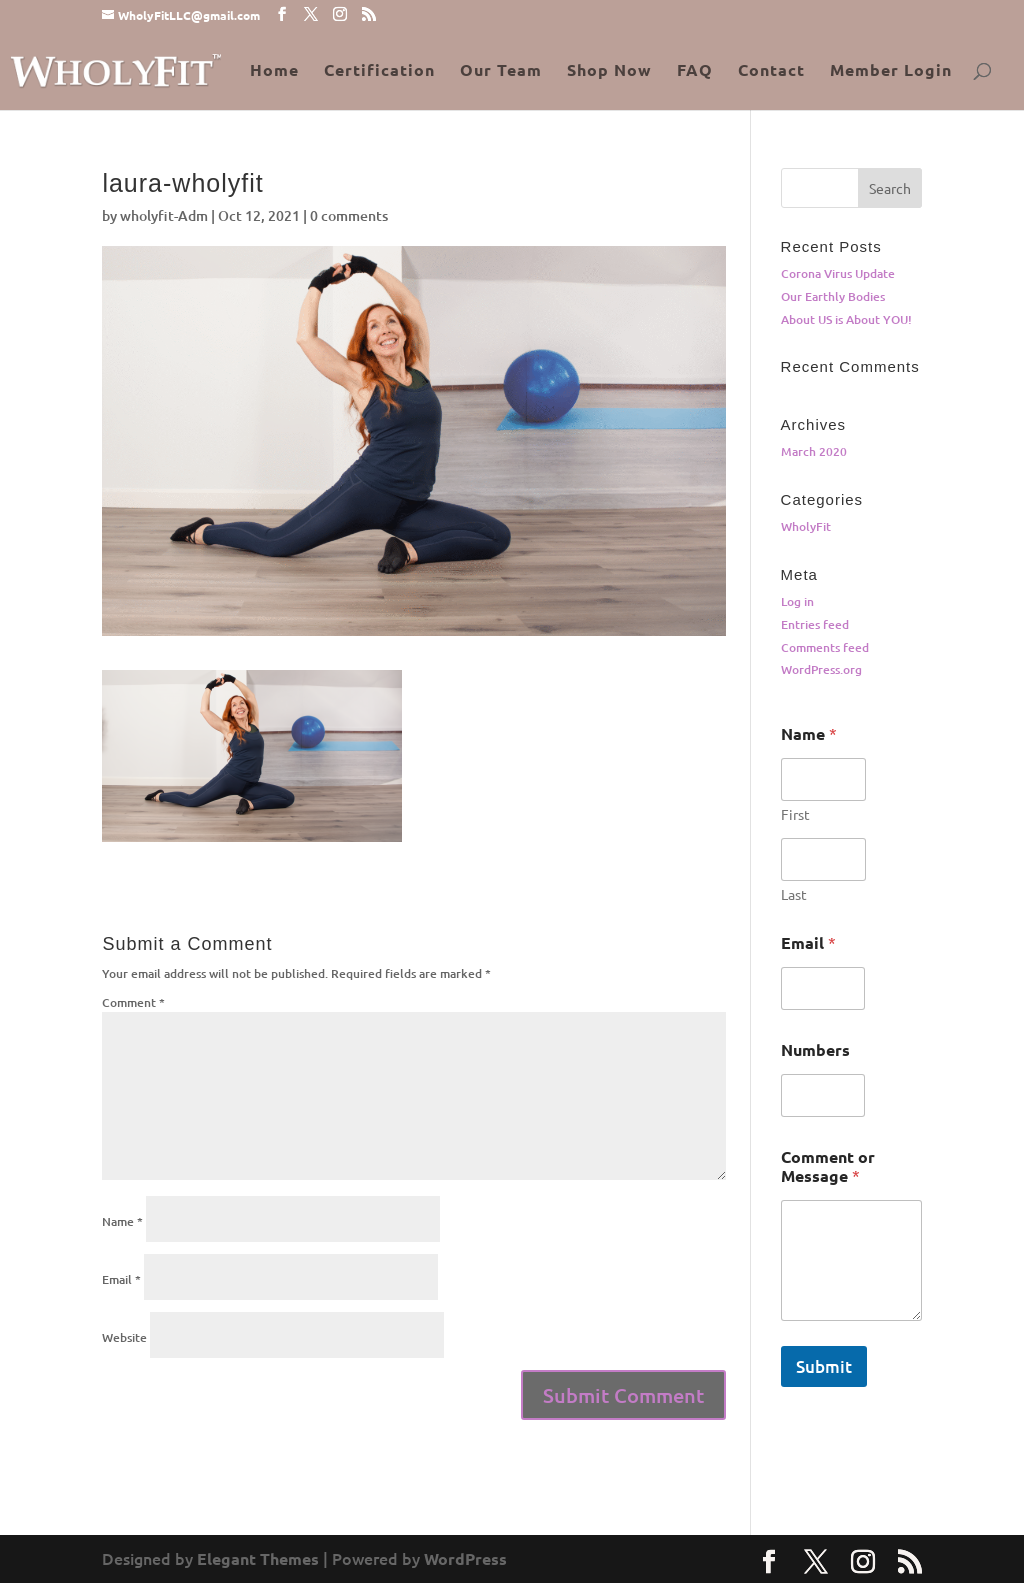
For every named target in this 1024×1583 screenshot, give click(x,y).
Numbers (815, 1049)
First (795, 814)
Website (124, 1337)
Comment (133, 1002)
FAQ (695, 71)
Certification (379, 71)
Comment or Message (828, 1166)
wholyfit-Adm (164, 215)
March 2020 (814, 451)
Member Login (891, 71)
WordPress (465, 1558)
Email (121, 1279)
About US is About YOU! (846, 319)
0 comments (349, 215)
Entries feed (815, 624)
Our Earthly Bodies (833, 296)
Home (274, 71)
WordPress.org (821, 669)
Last (794, 894)
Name (122, 1221)
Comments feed (825, 647)
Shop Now (609, 71)
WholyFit (806, 526)
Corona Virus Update (838, 273)
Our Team (501, 71)
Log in (797, 601)
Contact (771, 71)
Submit (824, 1366)
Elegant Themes (258, 1558)
